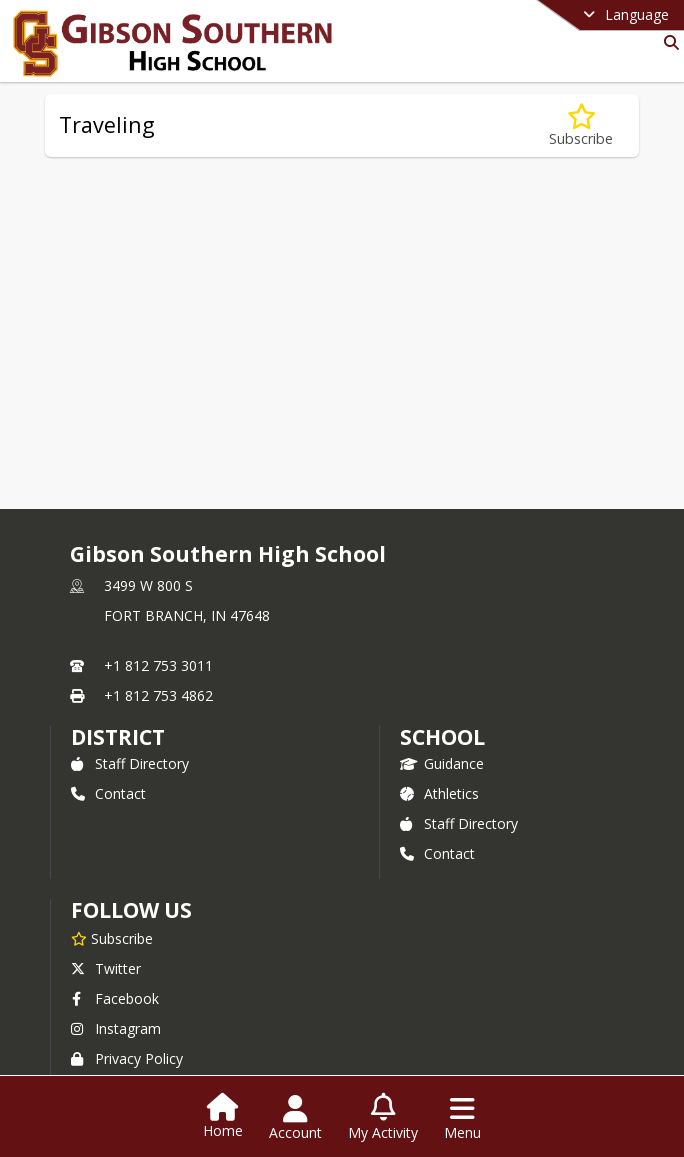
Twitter (106, 968)
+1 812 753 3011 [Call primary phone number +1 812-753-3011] (158, 665)
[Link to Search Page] (667, 42)
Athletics (439, 793)
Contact (108, 793)
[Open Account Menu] (295, 1118)
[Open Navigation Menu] (462, 1118)
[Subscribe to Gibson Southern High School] (112, 938)
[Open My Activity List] (383, 1118)
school (442, 737)
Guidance (442, 763)
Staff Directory (130, 763)
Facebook (115, 998)
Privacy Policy (127, 1058)
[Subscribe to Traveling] (581, 125)
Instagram (116, 1028)
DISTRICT (118, 737)
